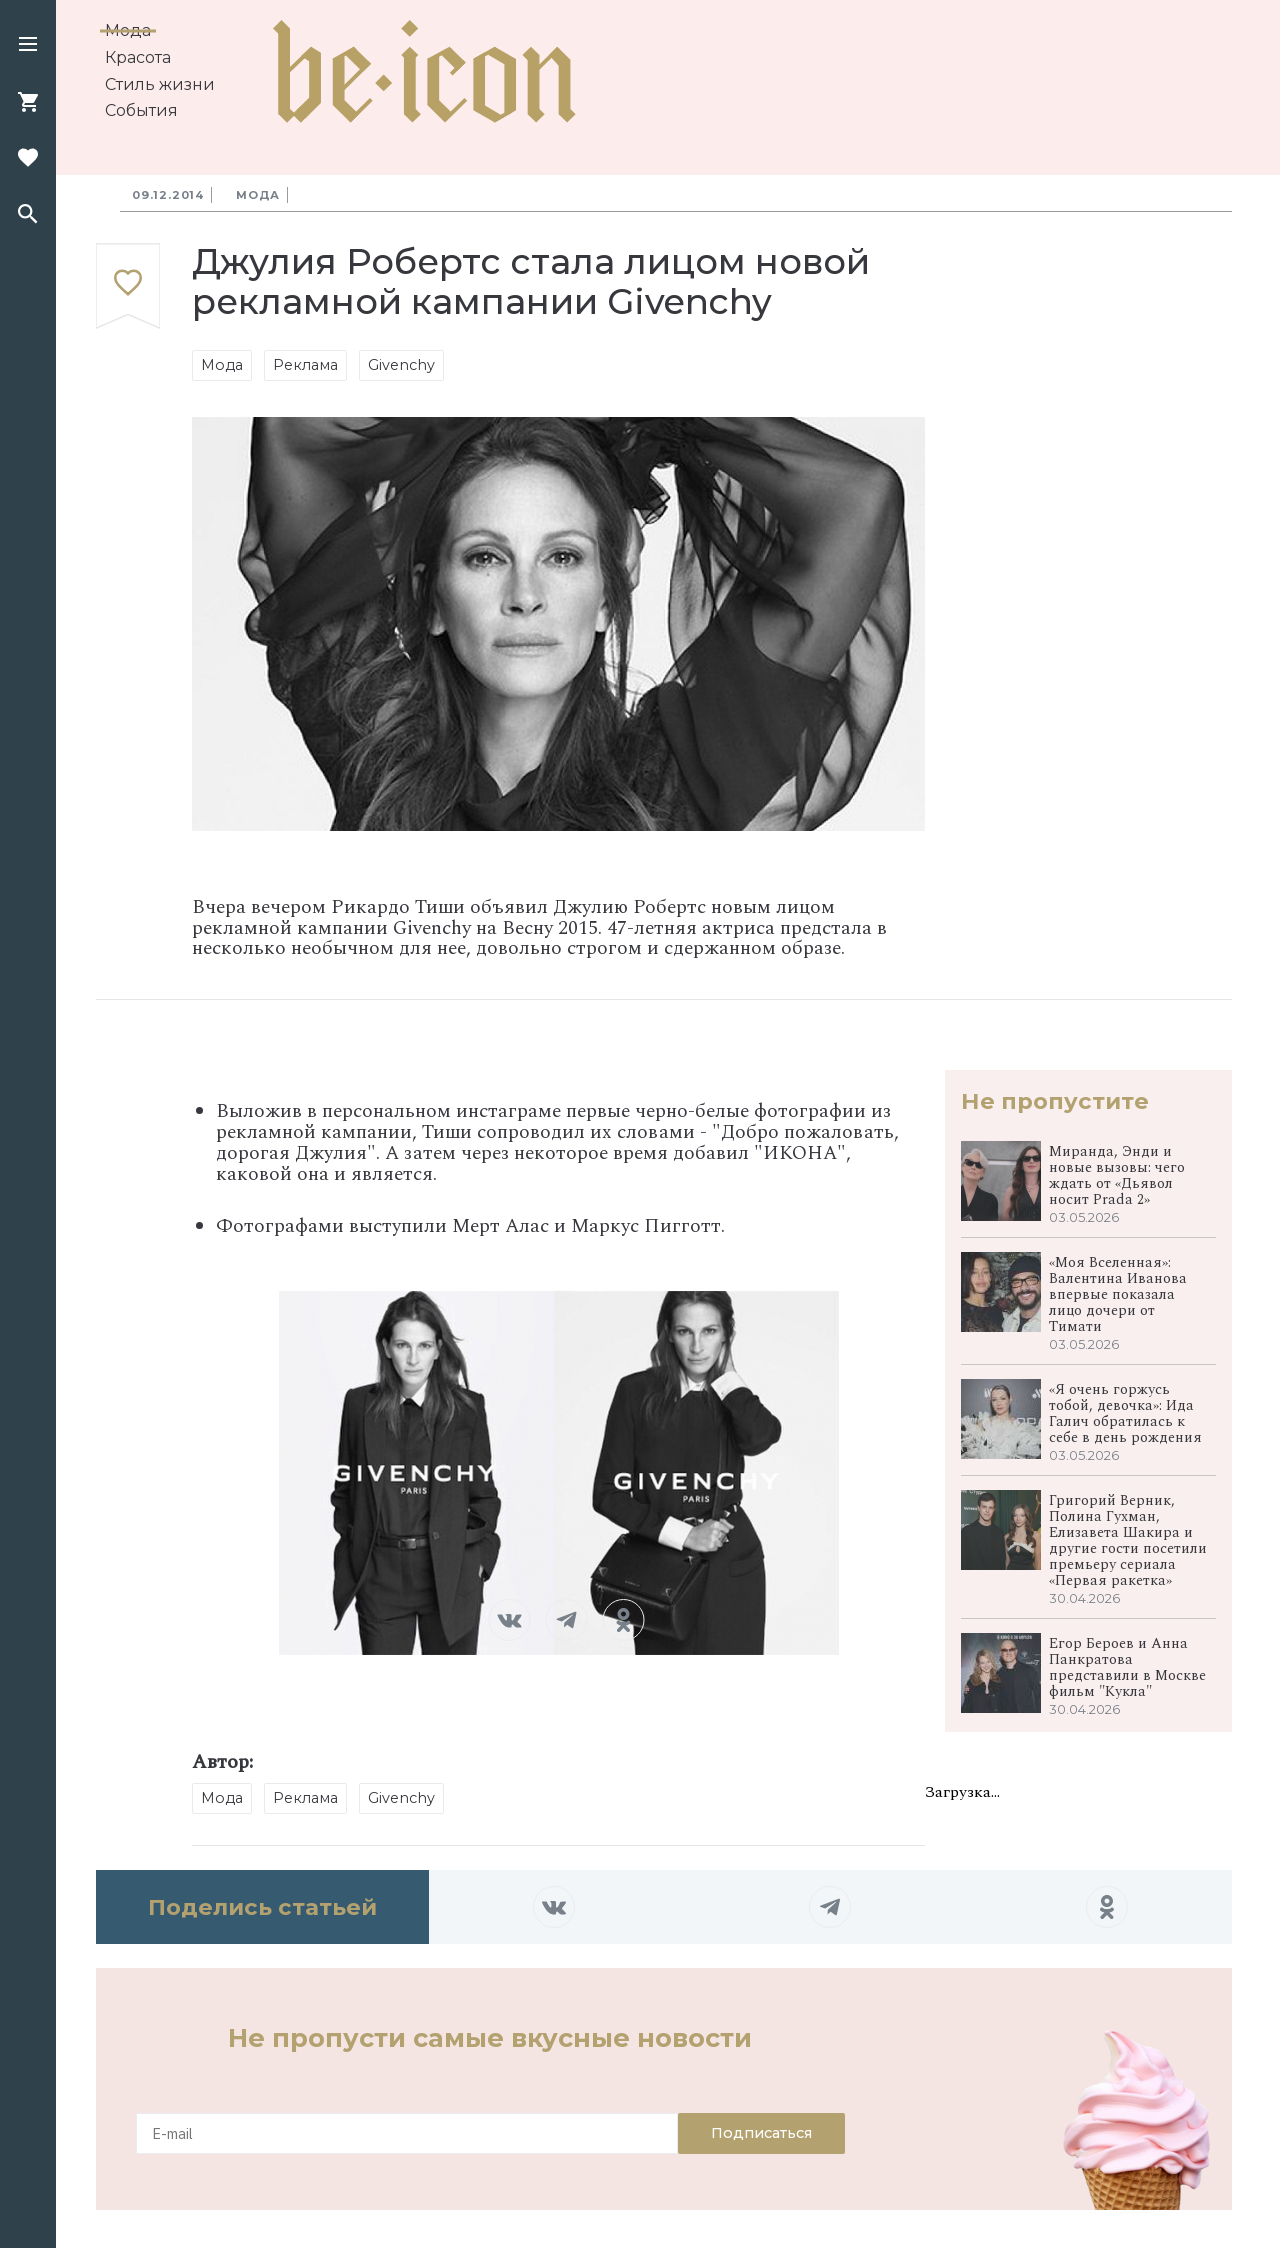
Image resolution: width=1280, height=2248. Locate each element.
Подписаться (761, 2133)
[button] (28, 46)
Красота (138, 57)
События (141, 110)
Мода (128, 30)
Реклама (305, 365)
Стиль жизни (160, 84)
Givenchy (401, 365)
